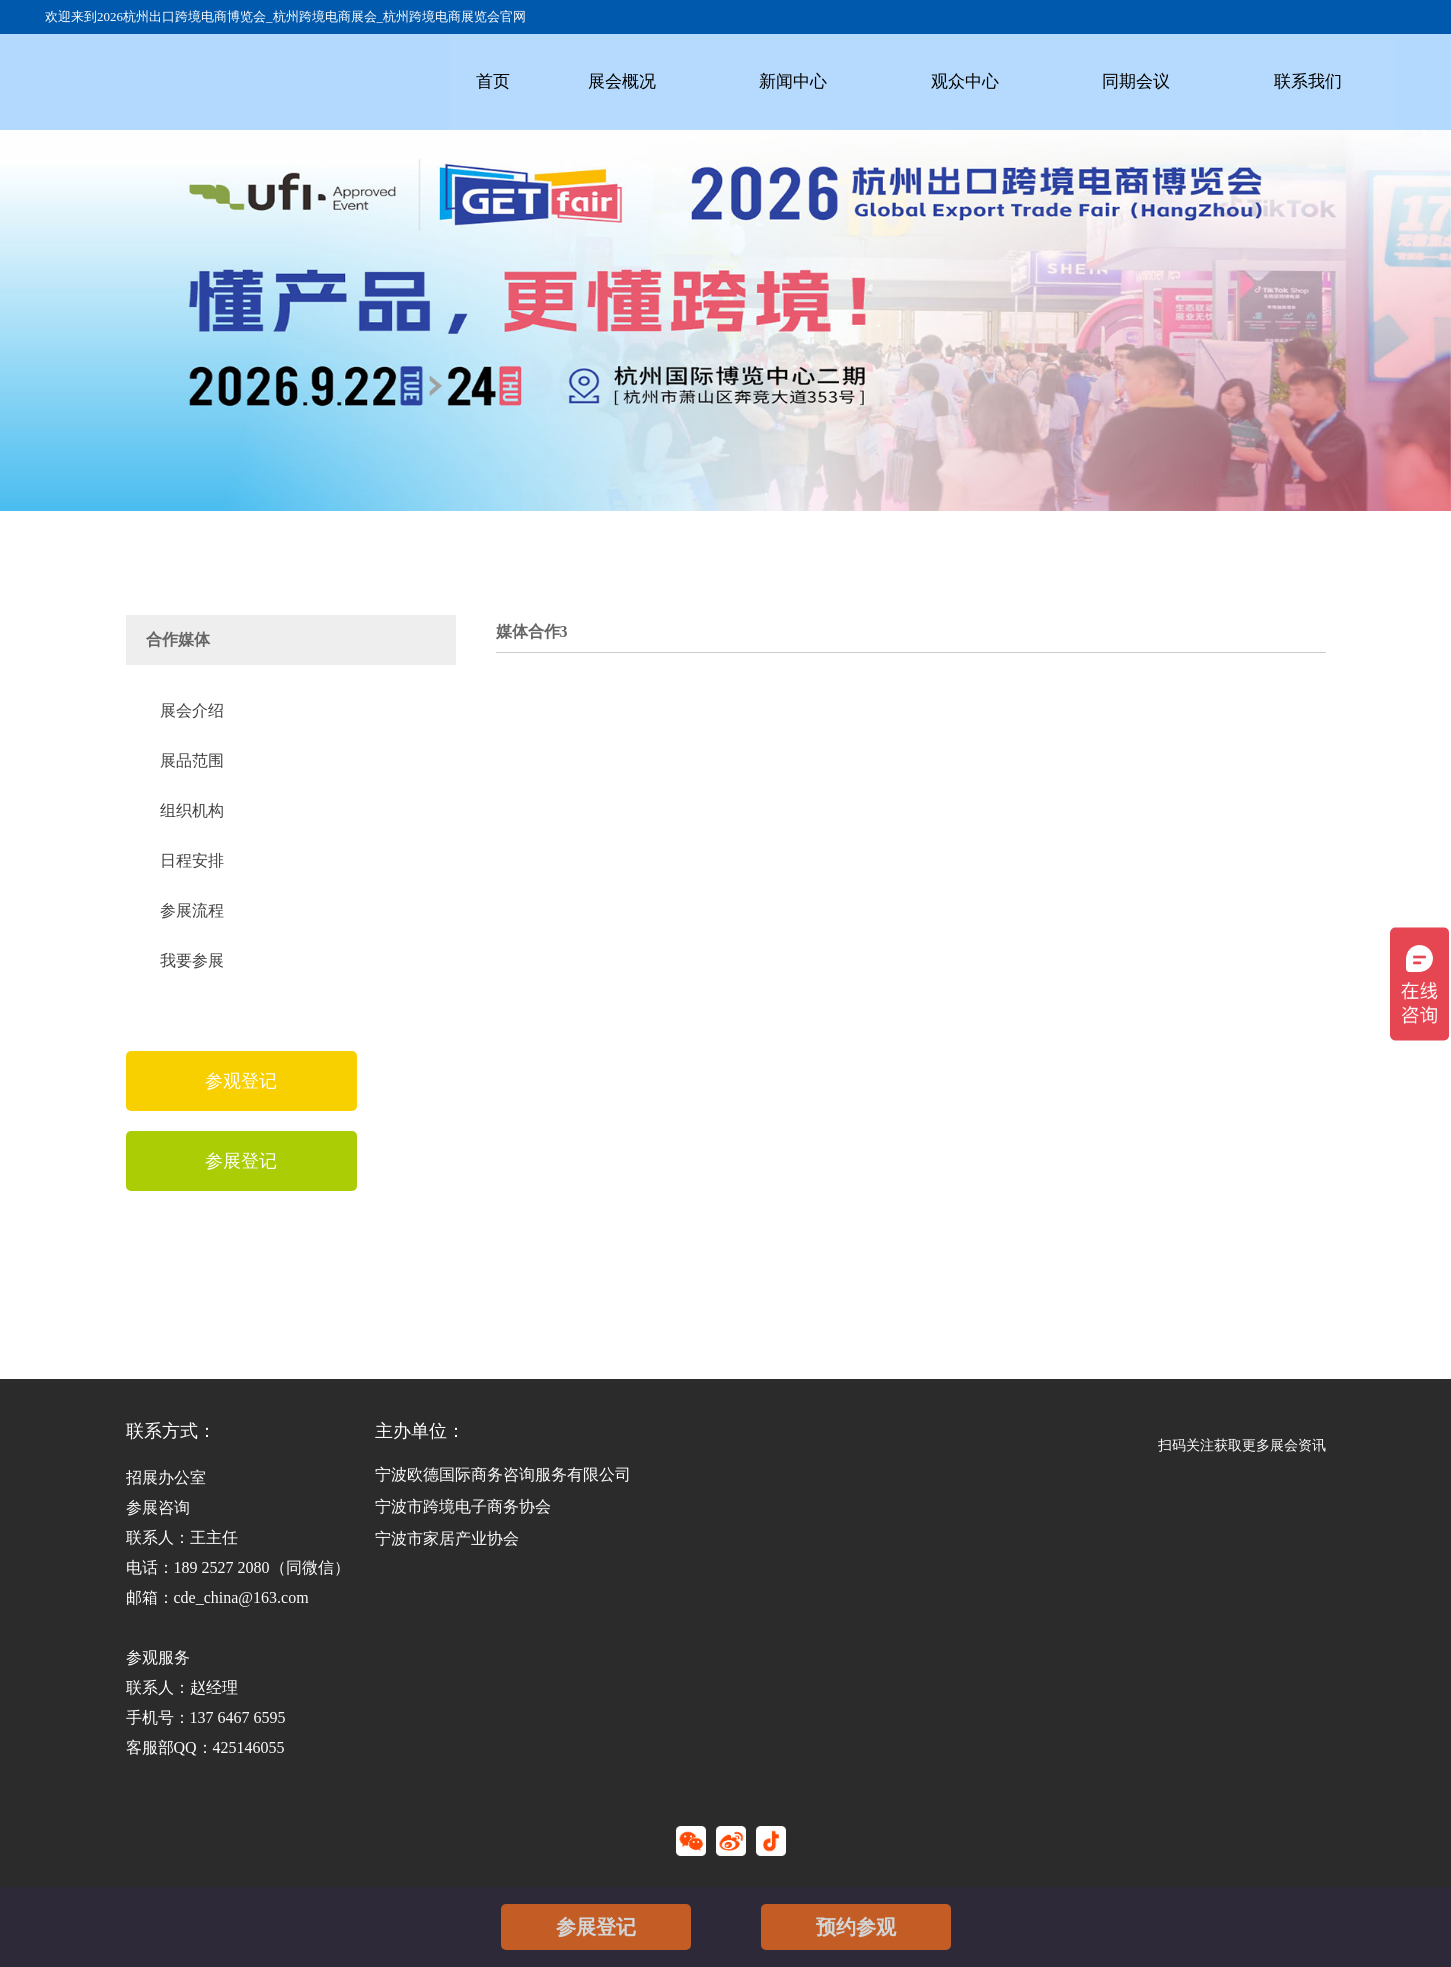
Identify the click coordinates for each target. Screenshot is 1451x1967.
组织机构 (192, 810)
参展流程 (192, 910)
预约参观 (856, 1927)
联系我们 (1305, 81)
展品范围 (192, 760)
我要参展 (192, 960)
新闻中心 (792, 81)
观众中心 (963, 81)
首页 (493, 81)
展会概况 (621, 81)
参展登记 (596, 1927)
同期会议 (1134, 81)
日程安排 (192, 860)
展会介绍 (192, 710)
